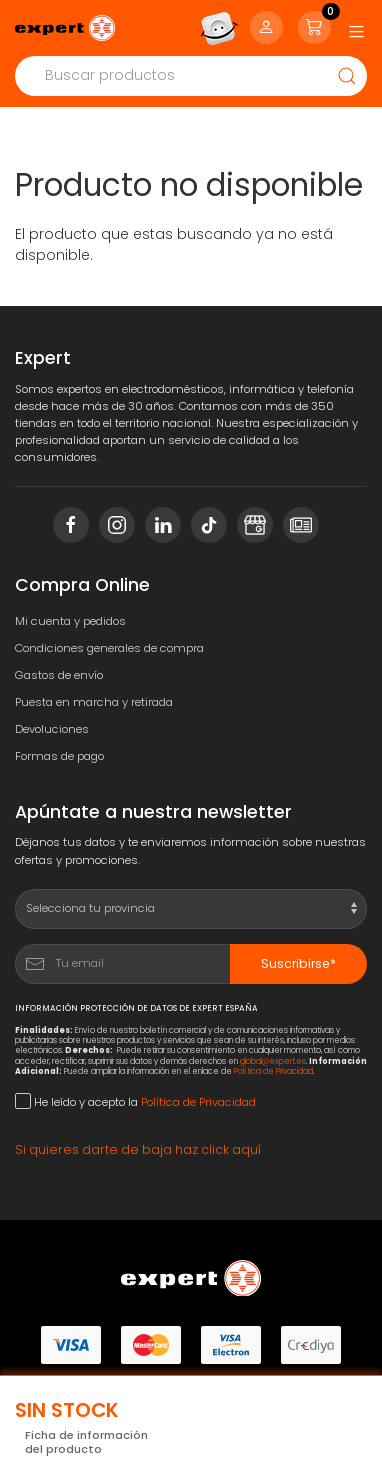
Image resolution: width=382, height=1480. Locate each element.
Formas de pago (59, 756)
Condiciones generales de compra (109, 648)
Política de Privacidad (273, 1071)
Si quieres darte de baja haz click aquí (138, 1149)
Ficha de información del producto (86, 1442)
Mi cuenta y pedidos (70, 621)
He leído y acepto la (135, 1102)
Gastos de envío (59, 675)
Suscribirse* (298, 963)
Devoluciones (52, 729)
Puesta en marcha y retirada (94, 702)
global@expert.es (273, 1061)
